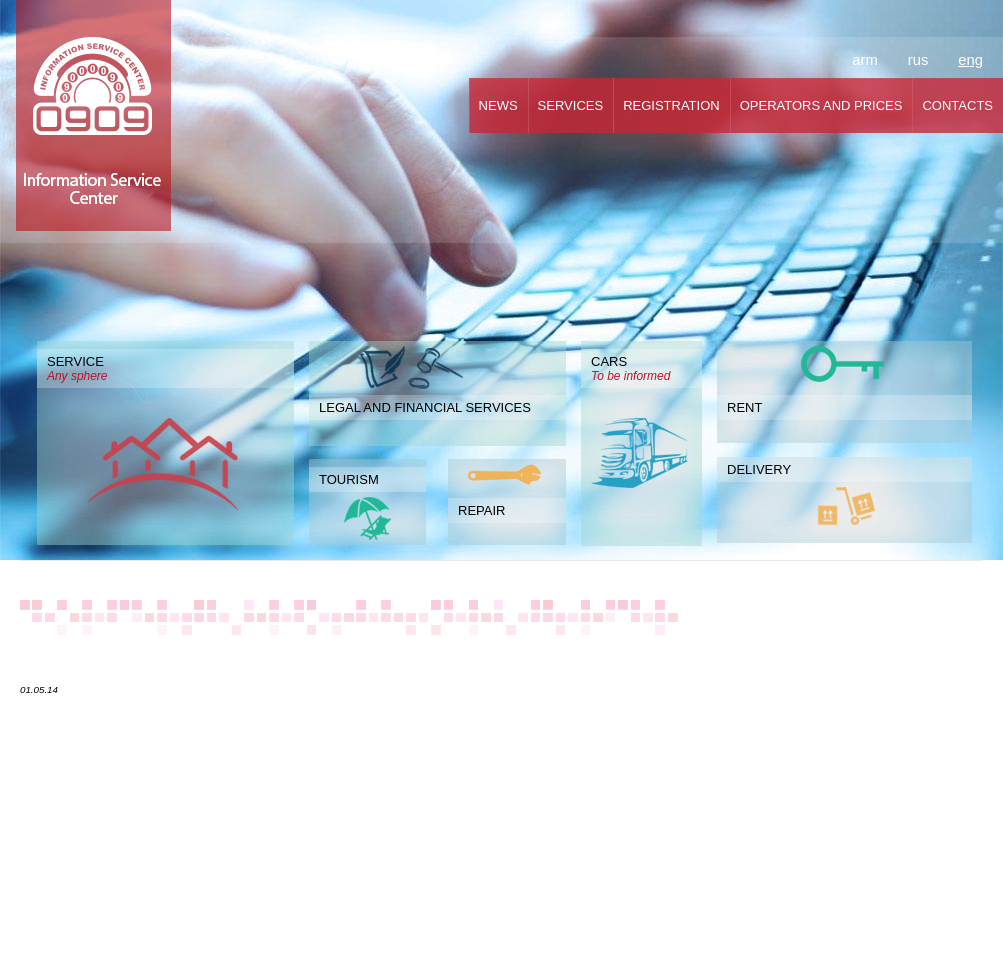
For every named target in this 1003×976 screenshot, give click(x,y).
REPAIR (481, 510)
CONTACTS (957, 105)
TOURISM (349, 479)
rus (918, 60)
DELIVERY (759, 469)
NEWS (498, 105)
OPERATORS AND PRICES (821, 105)
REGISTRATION (671, 105)
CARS (641, 368)
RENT (744, 407)
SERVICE (165, 368)
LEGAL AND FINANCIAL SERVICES (425, 407)
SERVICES (571, 105)
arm (864, 60)
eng (970, 60)
